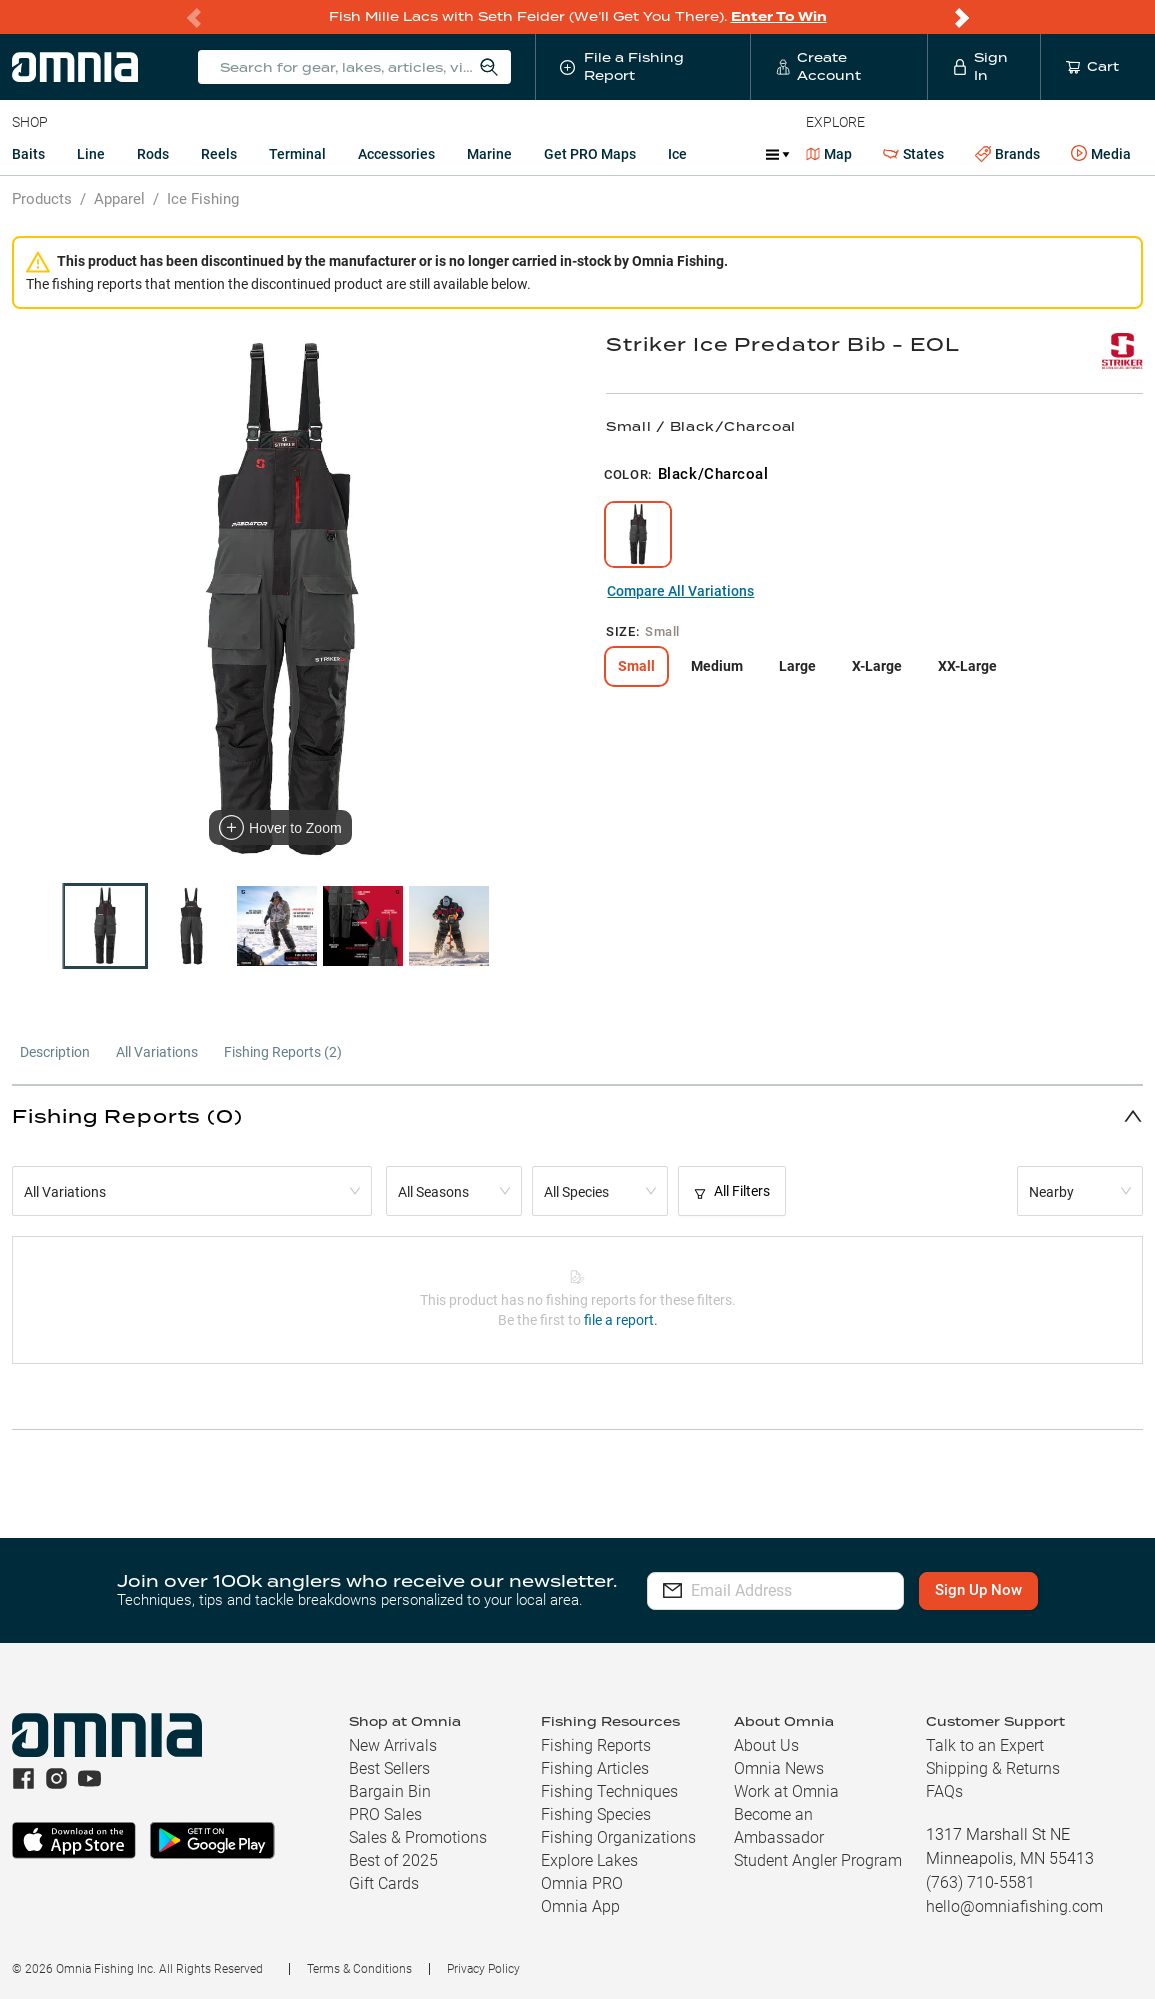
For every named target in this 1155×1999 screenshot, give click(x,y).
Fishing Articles (595, 1768)
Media (1101, 154)
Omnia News (779, 1768)
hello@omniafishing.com (1014, 1906)
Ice (677, 154)
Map (829, 154)
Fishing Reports (596, 1745)
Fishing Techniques (609, 1791)
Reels (219, 154)
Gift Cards (384, 1883)
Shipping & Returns (993, 1768)
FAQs (944, 1791)
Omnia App (580, 1906)
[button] (577, 1115)
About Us (766, 1745)
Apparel (119, 199)
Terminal (297, 154)
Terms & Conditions (359, 1969)
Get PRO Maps (590, 154)
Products (42, 199)
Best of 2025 (393, 1860)
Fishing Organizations (618, 1837)
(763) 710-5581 (980, 1882)
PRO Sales (385, 1814)
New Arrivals (393, 1745)
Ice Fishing (203, 199)
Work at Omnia (786, 1791)
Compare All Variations (680, 591)
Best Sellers (389, 1768)
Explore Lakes (589, 1860)
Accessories (396, 154)
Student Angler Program (818, 1860)
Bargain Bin (390, 1791)
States (913, 154)
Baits (28, 154)
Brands (1007, 154)
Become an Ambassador (779, 1826)
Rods (153, 154)
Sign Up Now (989, 1590)
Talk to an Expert (985, 1745)
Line (91, 154)
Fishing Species (596, 1814)
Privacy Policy (483, 1969)
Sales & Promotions (418, 1837)
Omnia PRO (582, 1883)
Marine (489, 154)
